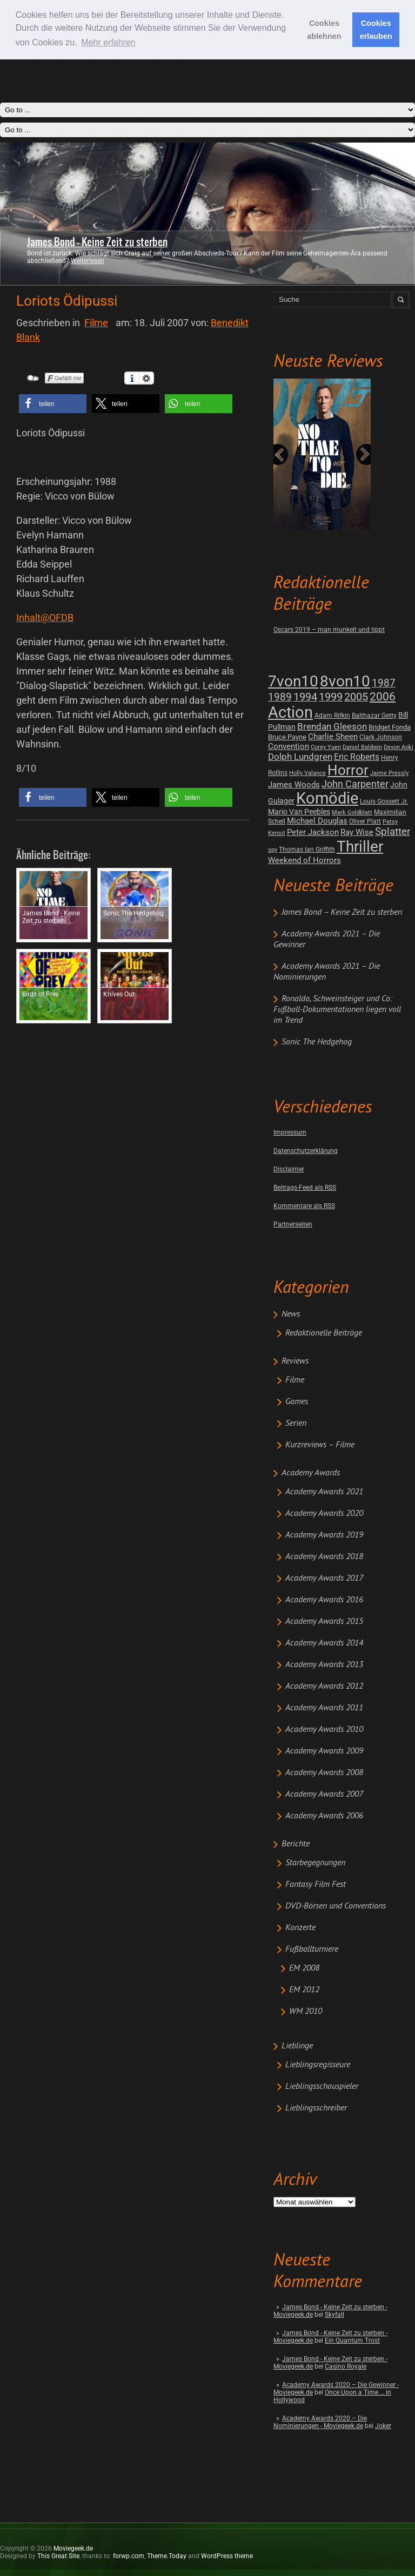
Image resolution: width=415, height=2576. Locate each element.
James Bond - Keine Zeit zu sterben (97, 241)
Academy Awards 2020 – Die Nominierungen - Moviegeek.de (320, 2422)
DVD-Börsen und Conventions (335, 1906)
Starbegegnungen (315, 1863)
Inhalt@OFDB (44, 617)
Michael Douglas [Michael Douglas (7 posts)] (317, 821)
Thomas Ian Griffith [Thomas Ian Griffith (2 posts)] (307, 849)
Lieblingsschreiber (316, 2108)
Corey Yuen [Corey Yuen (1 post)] (326, 747)
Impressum (289, 1132)
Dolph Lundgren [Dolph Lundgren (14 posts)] (300, 756)
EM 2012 (304, 1990)
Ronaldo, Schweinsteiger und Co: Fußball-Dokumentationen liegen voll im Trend (337, 1010)
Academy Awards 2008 (324, 1773)
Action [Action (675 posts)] (290, 712)
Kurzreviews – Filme (319, 1445)
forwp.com (128, 2556)
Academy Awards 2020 (324, 1513)
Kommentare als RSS (304, 1206)
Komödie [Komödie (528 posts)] (327, 798)
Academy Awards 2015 (324, 1621)
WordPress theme (227, 2556)
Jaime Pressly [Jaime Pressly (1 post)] (389, 773)
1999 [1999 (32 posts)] (331, 697)
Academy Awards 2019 (324, 1535)
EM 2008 (304, 1968)
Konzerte (300, 1928)
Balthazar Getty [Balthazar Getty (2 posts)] (374, 715)
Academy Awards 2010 (324, 1729)
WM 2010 (305, 2011)
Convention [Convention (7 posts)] (288, 746)
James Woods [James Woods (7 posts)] (294, 785)
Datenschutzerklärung (305, 1151)
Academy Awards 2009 (324, 1751)
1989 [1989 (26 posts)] (280, 697)
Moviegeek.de (73, 2548)
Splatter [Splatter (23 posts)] (392, 832)
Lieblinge (297, 2046)
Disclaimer (288, 1169)
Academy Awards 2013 (324, 1665)
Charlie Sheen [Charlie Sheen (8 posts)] (333, 736)
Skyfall (334, 2314)
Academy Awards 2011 (324, 1708)
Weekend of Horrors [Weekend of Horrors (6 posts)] (304, 860)
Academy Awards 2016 (324, 1600)
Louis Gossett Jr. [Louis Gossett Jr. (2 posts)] (384, 801)
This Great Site (58, 2556)
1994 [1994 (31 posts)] (305, 697)
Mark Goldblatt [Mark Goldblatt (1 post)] (352, 812)
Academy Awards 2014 (324, 1643)
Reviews (295, 1361)
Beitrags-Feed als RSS (304, 1187)
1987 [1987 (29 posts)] (384, 683)
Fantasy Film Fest (315, 1884)
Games (296, 1402)
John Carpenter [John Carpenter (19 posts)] (355, 784)
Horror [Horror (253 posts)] (348, 770)
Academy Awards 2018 (324, 1557)
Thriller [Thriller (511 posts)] (360, 846)
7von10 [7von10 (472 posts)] (293, 681)
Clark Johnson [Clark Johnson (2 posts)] (380, 737)
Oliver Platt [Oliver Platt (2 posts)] (365, 821)
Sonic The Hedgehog (317, 1042)
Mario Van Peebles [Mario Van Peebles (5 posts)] (299, 811)
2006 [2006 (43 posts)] (383, 696)
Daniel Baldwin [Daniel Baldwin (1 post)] (362, 747)
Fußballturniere (311, 1949)
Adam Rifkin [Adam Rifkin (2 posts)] (332, 715)
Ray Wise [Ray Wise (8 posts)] (356, 832)
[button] (52, 403)
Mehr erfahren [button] (108, 42)
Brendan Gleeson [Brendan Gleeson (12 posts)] (332, 726)
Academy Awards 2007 (324, 1794)
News (291, 1314)
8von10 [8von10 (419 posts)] (345, 681)
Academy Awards (311, 1473)
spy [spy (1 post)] (272, 849)
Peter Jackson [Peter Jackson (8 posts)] (313, 832)
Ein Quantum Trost (352, 2340)
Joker (383, 2426)
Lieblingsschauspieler (321, 2086)
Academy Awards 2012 (324, 1686)
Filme (294, 1380)
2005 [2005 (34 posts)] (356, 697)
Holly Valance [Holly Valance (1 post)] (307, 773)
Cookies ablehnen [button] (324, 30)
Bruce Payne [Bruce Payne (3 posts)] (287, 737)
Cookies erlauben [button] (376, 30)
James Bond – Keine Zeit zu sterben (342, 912)
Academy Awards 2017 (324, 1578)
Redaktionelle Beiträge (323, 1333)
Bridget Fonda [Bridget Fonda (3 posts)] (390, 727)
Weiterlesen (87, 261)
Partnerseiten (292, 1224)
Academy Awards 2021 (324, 1492)
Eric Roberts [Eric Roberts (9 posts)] (356, 757)
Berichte (296, 1844)
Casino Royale (345, 2366)
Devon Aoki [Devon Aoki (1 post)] (398, 747)
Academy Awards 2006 (324, 1816)
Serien (295, 1423)
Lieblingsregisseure (317, 2065)
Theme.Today (166, 2556)
